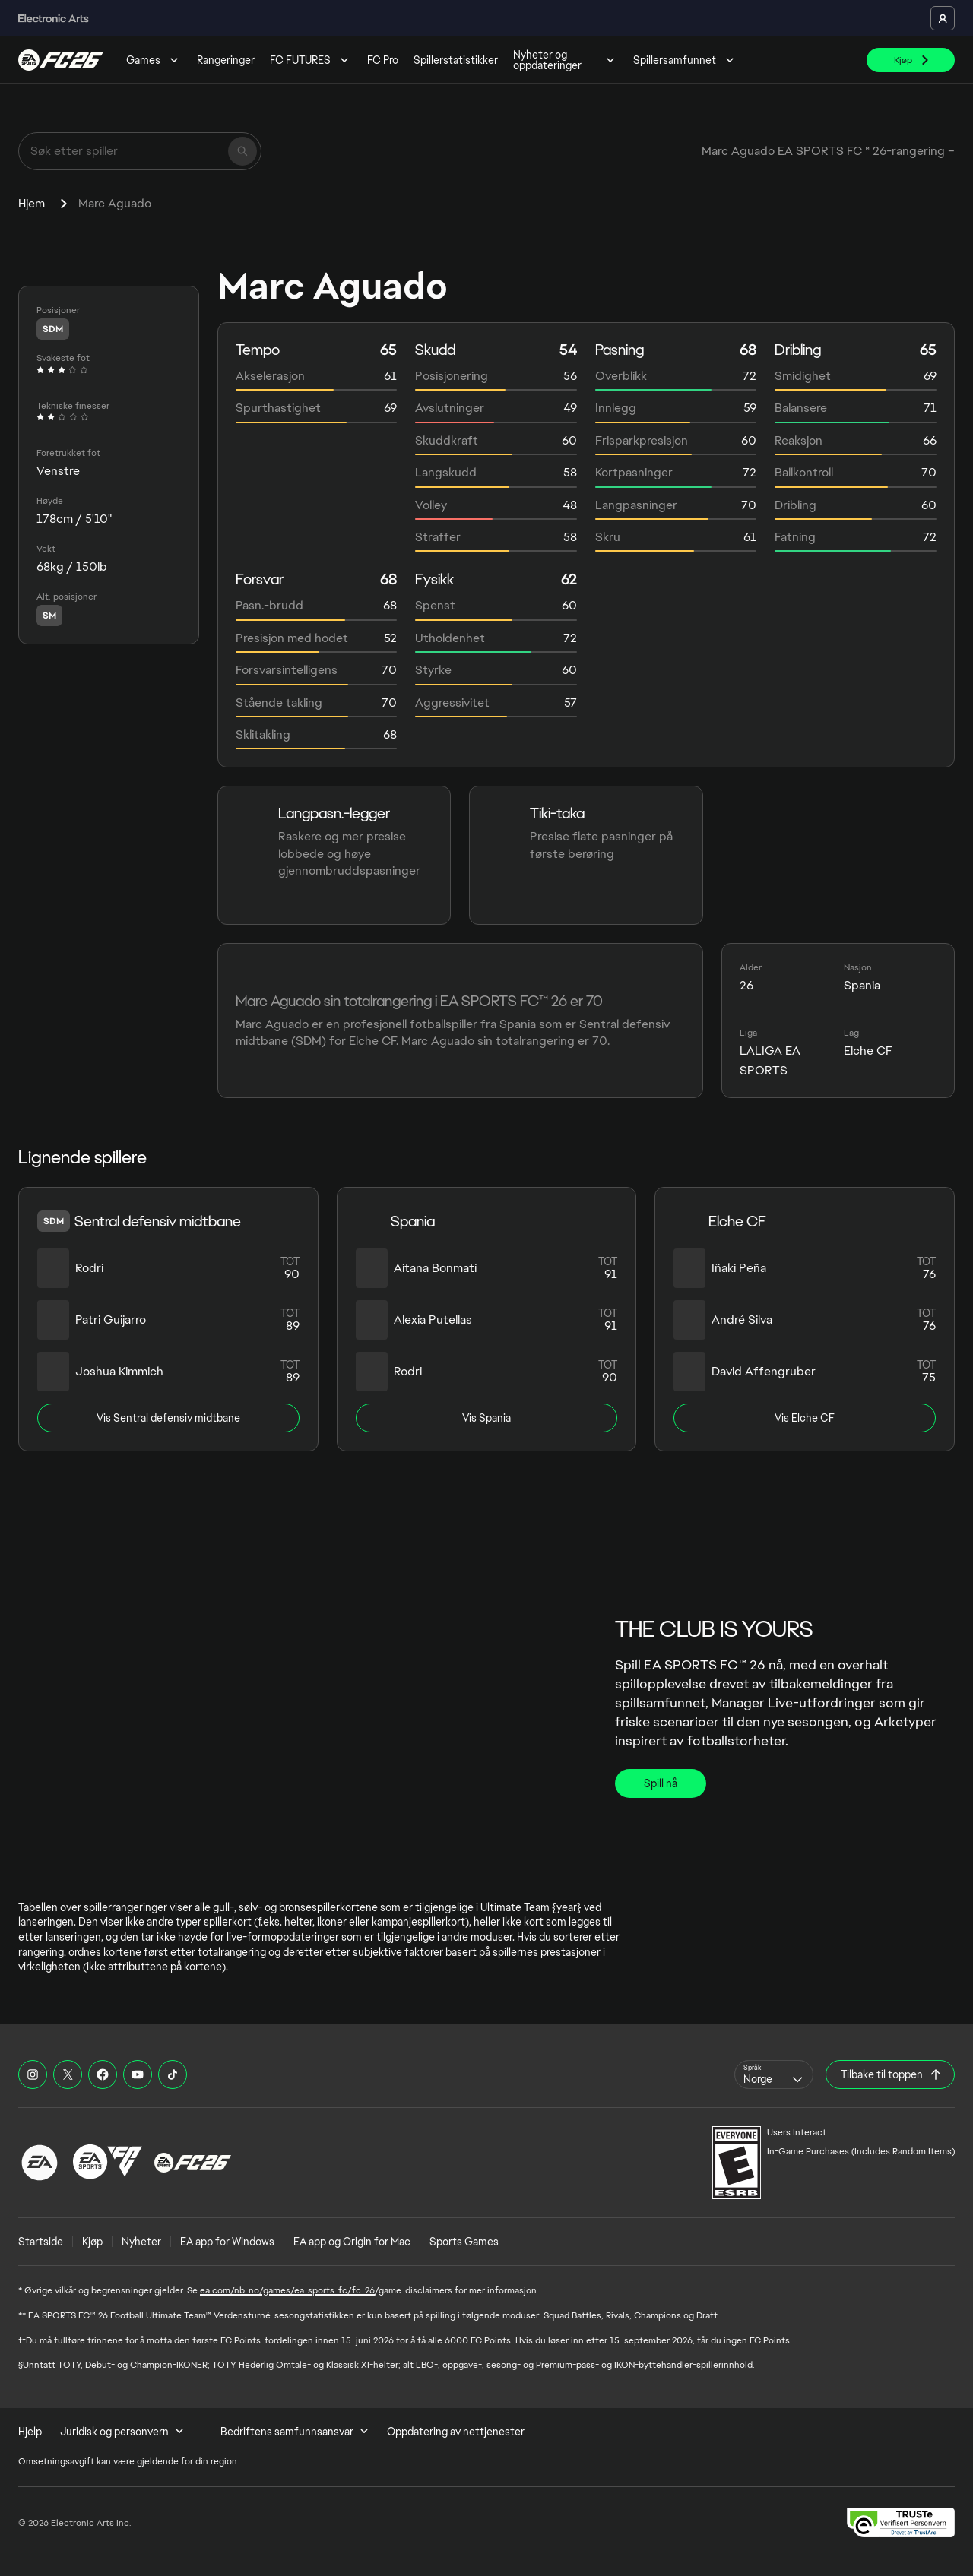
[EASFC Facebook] (102, 2074)
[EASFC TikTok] (172, 2074)
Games (154, 60)
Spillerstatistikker (456, 60)
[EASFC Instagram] (32, 2074)
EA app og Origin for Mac (351, 2241)
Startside (40, 2241)
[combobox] (773, 2074)
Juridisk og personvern (122, 2431)
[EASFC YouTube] (137, 2074)
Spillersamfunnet (685, 60)
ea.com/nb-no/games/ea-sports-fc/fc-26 (287, 2290)
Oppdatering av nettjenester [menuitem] (456, 2431)
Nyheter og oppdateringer (565, 60)
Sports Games (464, 2241)
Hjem (31, 203)
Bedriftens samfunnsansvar (294, 2431)
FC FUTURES (311, 60)
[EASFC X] (67, 2074)
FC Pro (382, 60)
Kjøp (92, 2241)
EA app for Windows (227, 2241)
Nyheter (141, 2241)
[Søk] (242, 151)
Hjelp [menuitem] (30, 2431)
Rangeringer (226, 60)
